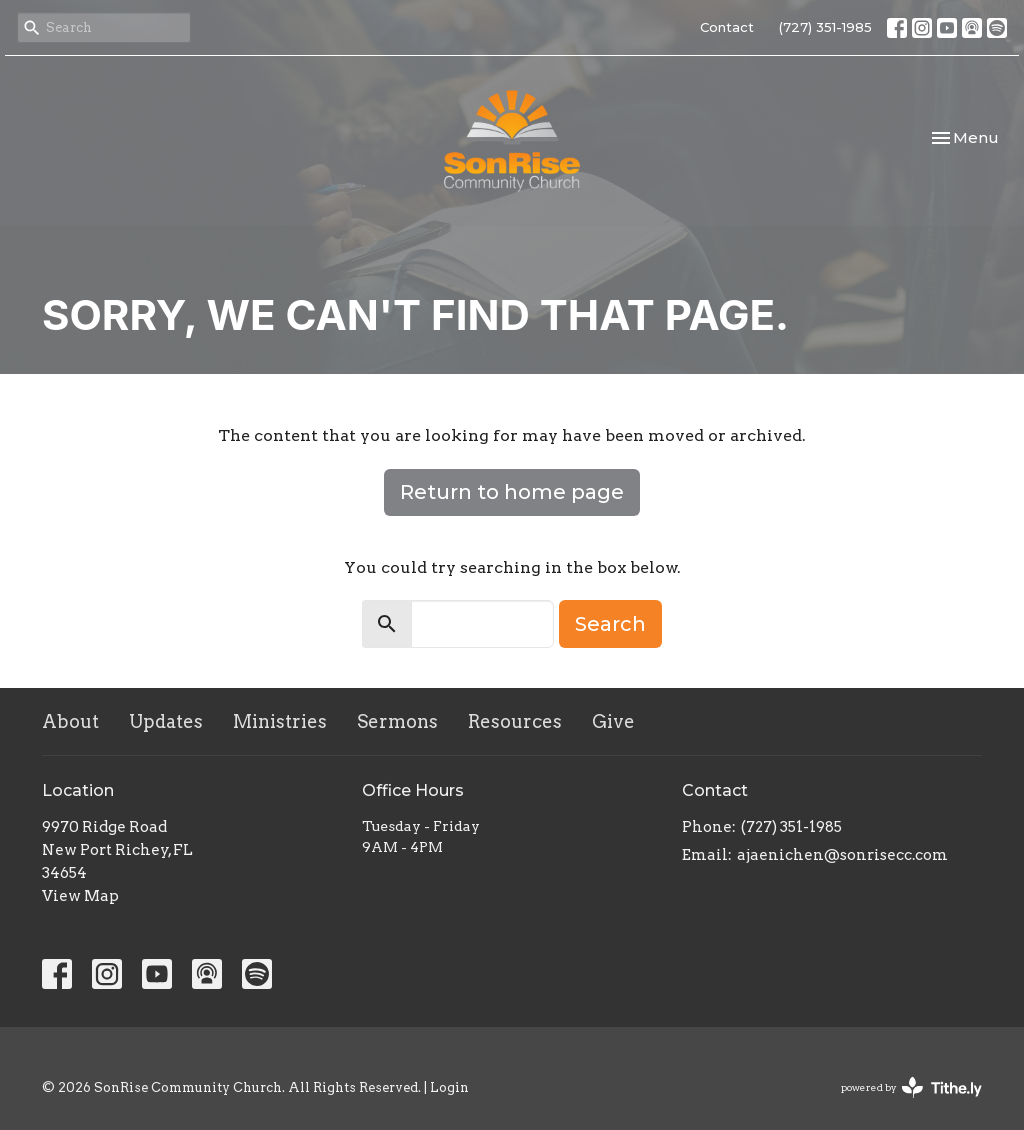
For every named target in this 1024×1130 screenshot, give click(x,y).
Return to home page (512, 492)
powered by (911, 1087)
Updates (166, 721)
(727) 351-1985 (825, 27)
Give (613, 721)
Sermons (397, 721)
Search (610, 624)
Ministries (280, 721)
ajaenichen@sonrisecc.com (842, 855)
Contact (727, 27)
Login (449, 1087)
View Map (80, 896)
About (70, 721)
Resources (515, 721)
